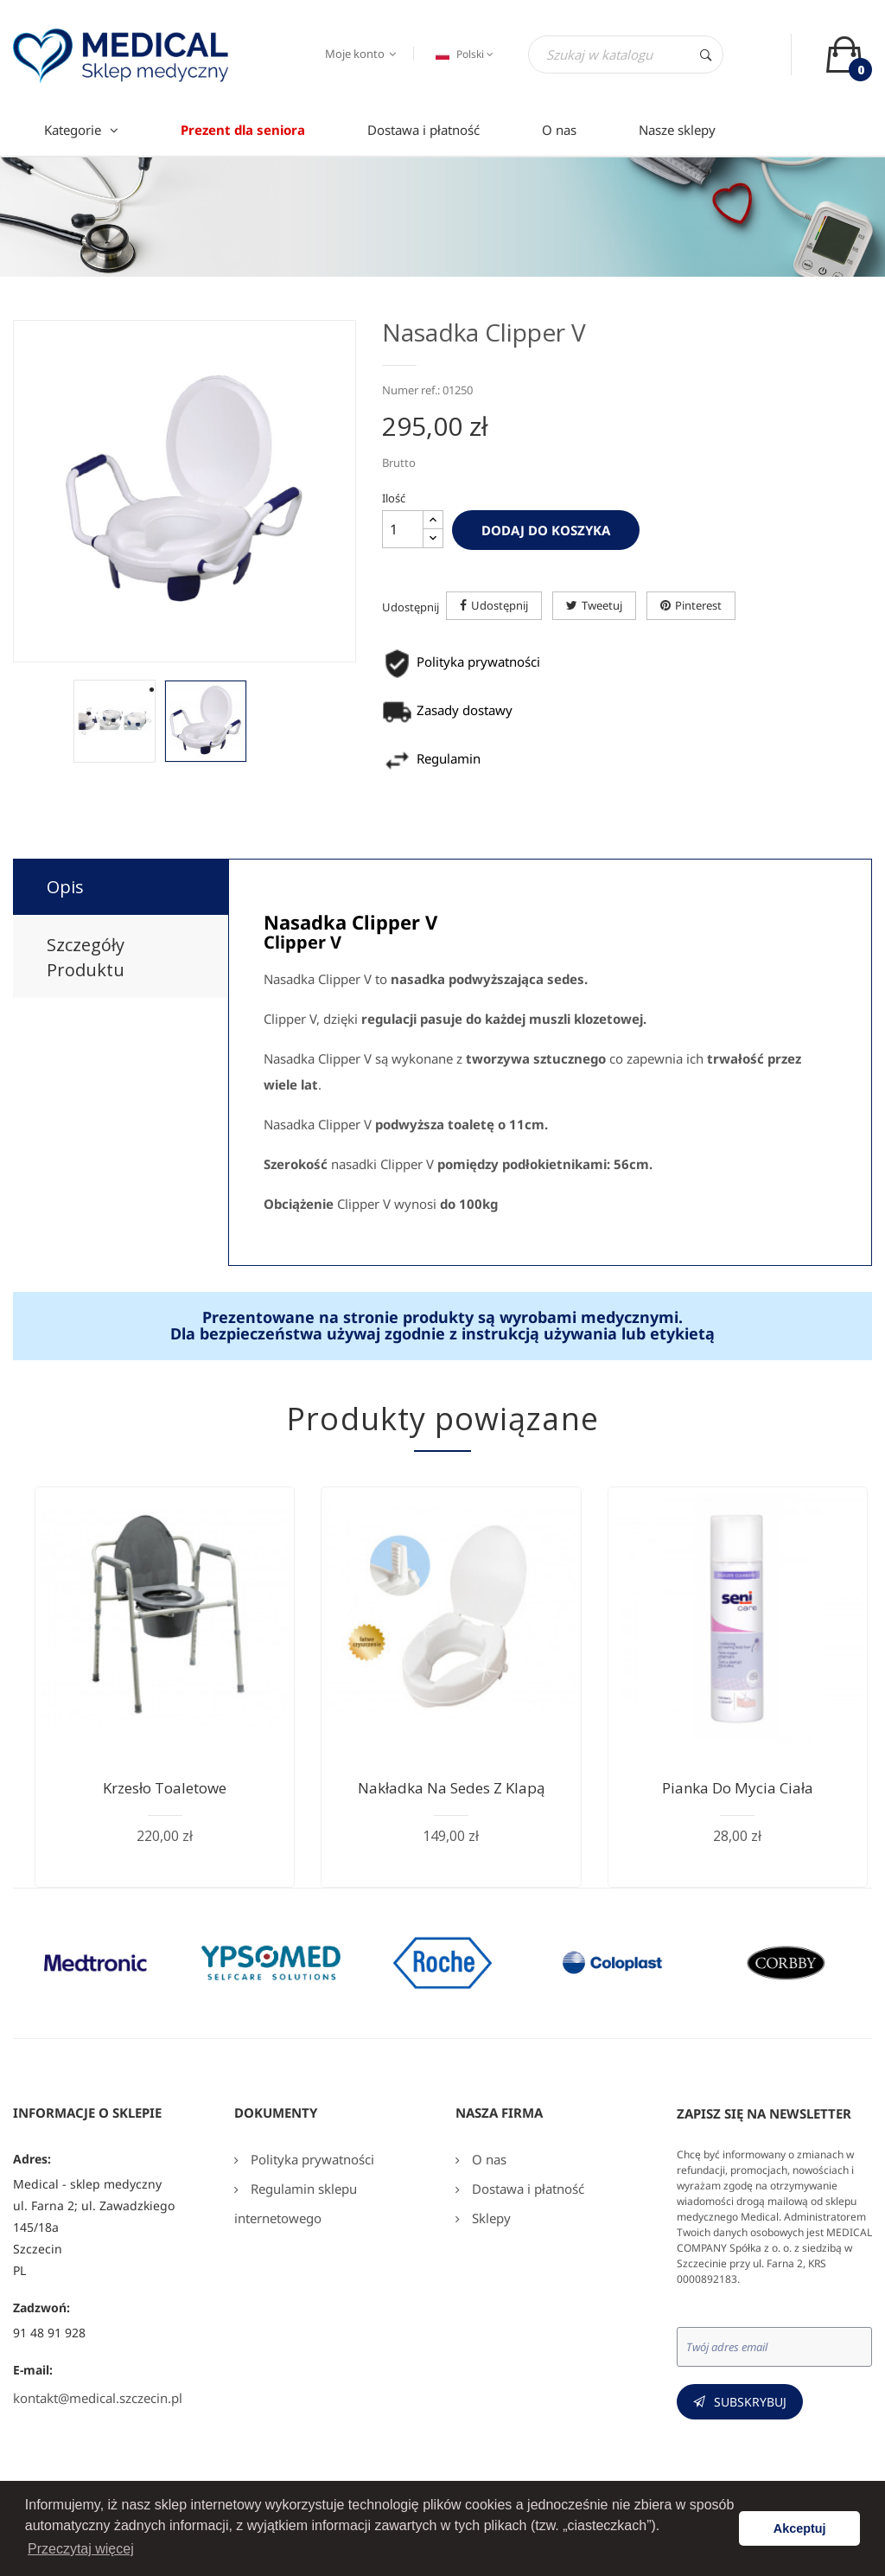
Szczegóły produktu (85, 957)
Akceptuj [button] (800, 2528)
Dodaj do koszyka (545, 530)
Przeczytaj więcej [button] (81, 2548)
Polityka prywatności (310, 2159)
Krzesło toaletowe (164, 1788)
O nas (487, 2159)
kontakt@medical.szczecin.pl (97, 2398)
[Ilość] (402, 529)
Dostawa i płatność (526, 2188)
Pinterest (698, 605)
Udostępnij (499, 605)
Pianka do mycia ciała (737, 1788)
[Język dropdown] (462, 54)
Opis (65, 886)
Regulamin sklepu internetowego (295, 2203)
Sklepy (489, 2218)
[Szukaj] (626, 54)
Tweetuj (602, 605)
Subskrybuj (750, 2402)
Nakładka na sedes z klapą (451, 1788)
